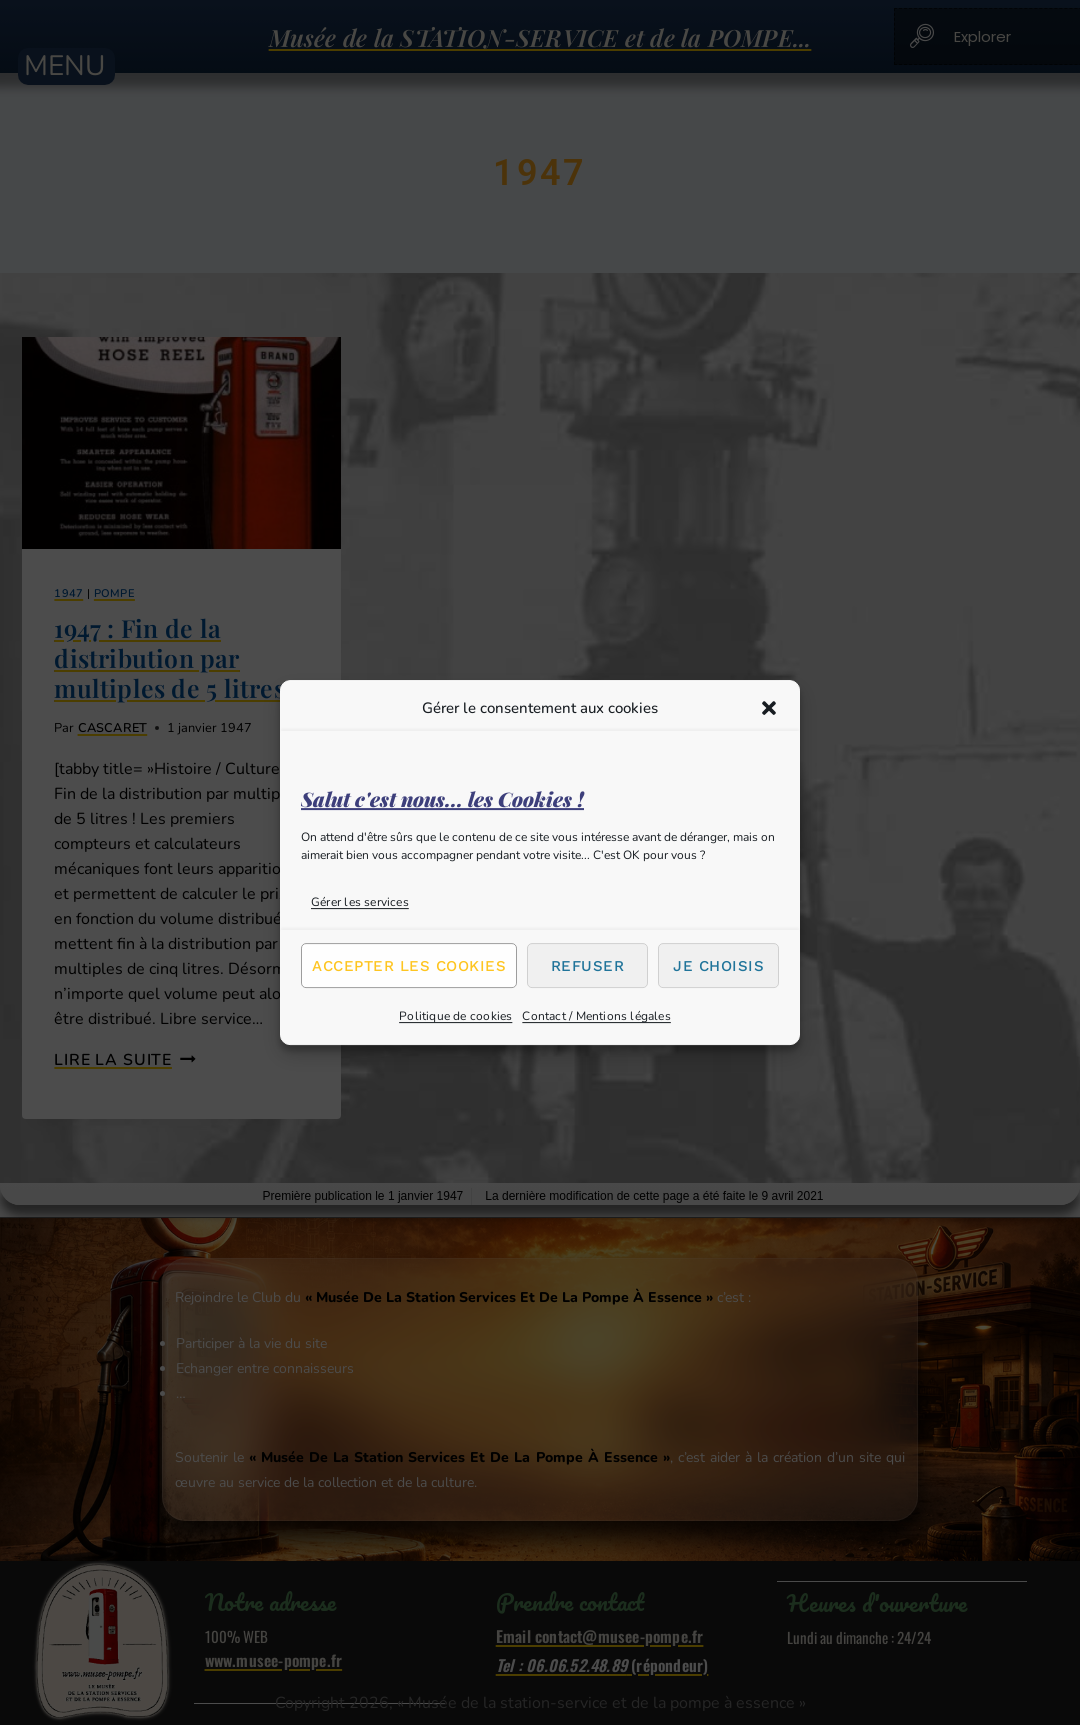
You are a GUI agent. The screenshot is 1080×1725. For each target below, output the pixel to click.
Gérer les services (360, 902)
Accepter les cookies (409, 966)
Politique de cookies (455, 1016)
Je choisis (718, 966)
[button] (769, 708)
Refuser (588, 966)
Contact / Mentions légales (596, 1016)
